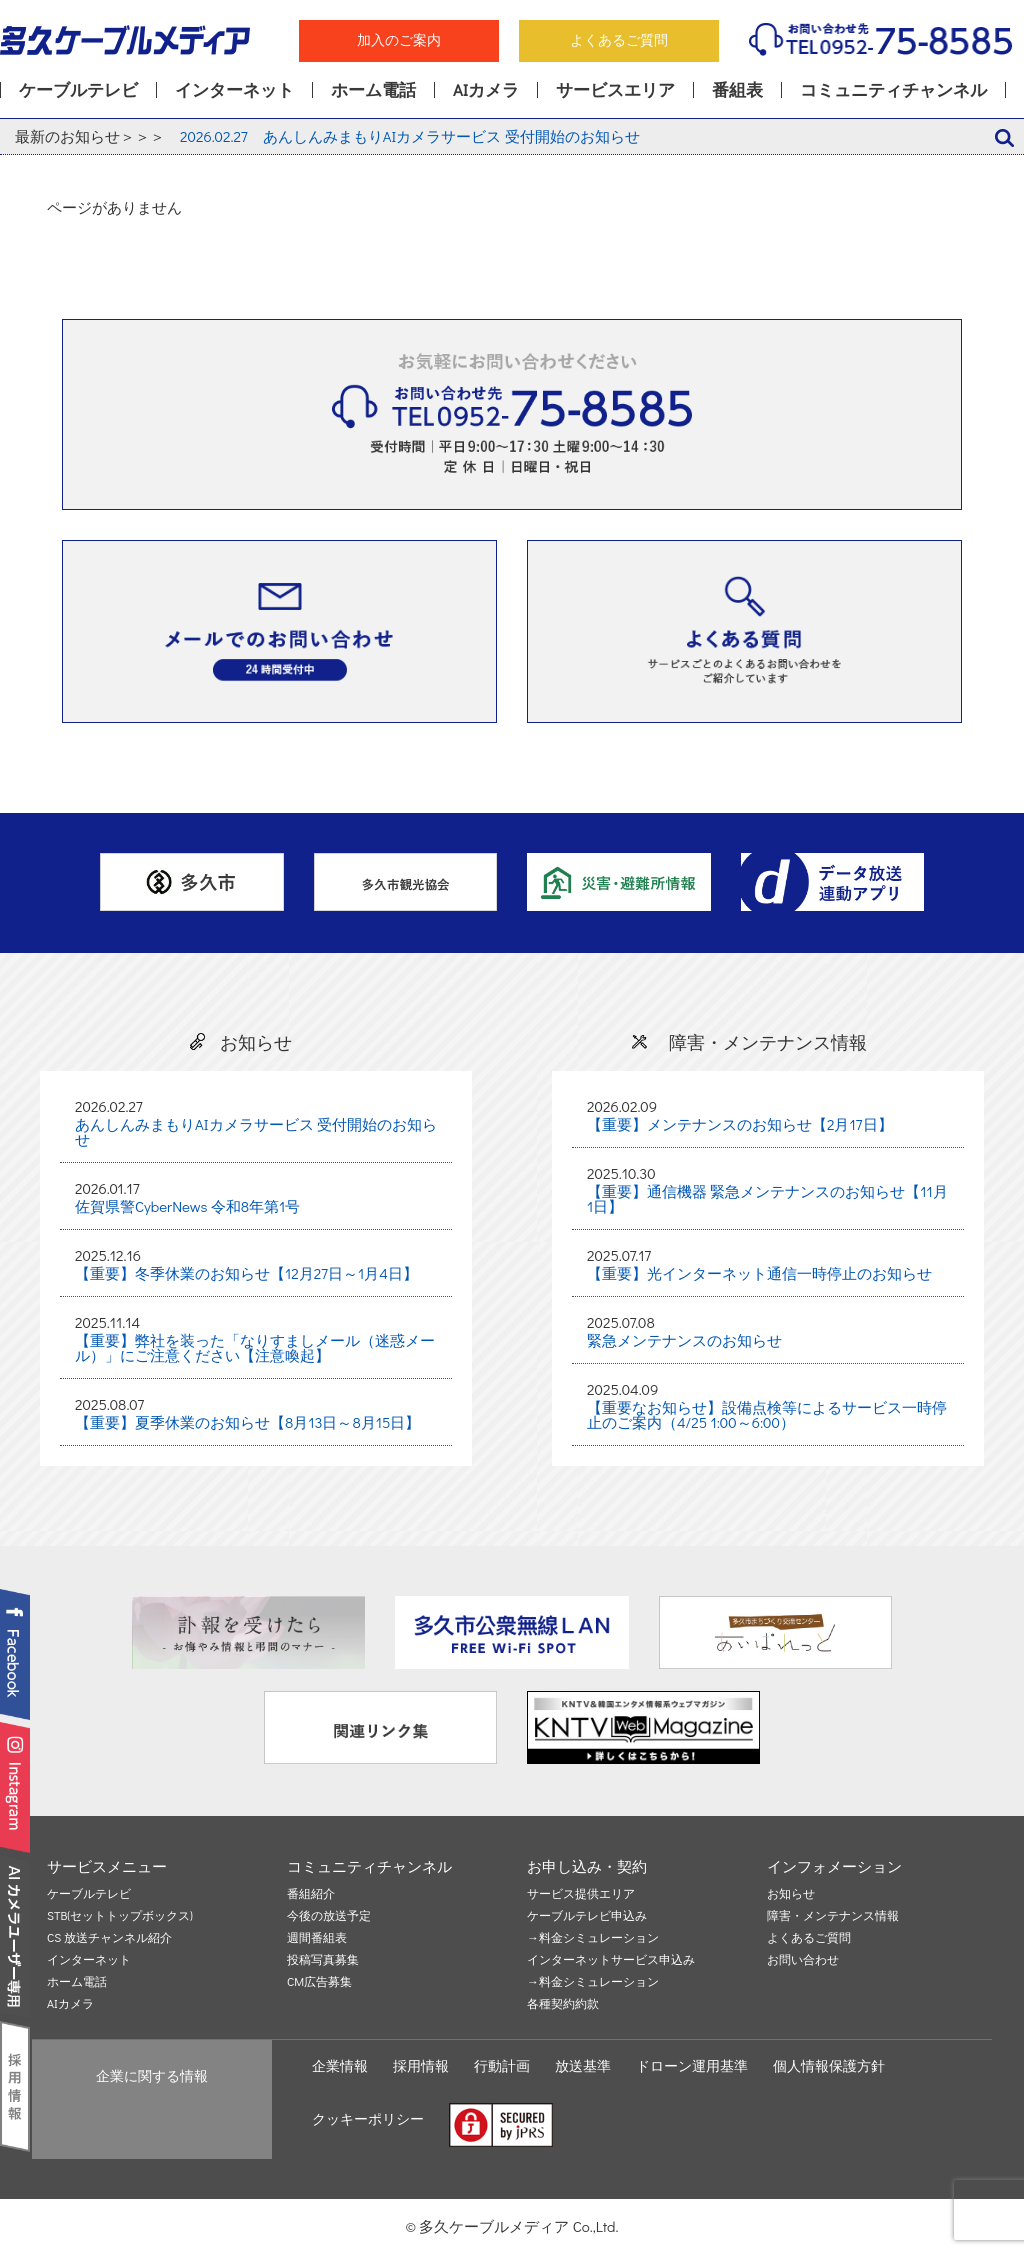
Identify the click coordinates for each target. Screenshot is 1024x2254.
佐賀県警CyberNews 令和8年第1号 (187, 1206)
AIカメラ (486, 89)
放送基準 (583, 2066)
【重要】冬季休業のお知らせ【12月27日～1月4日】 (246, 1273)
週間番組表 (317, 1938)
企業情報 (340, 2066)
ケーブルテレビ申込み (587, 1916)
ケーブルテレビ (78, 89)
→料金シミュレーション (593, 1938)
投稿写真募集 (323, 1960)
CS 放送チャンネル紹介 (109, 1938)
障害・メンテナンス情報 (833, 1916)
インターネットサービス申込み (611, 1960)
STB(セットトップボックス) (120, 1916)
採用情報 (421, 2066)
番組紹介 (311, 1894)
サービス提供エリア (581, 1894)
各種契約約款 (563, 2004)
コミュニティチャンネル (893, 89)
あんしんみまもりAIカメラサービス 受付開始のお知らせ (410, 136)
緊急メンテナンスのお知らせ (684, 1340)
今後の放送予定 (329, 1916)
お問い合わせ (803, 1960)
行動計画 (502, 2066)
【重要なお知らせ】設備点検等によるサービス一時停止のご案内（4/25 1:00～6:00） (767, 1414)
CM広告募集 (319, 1982)
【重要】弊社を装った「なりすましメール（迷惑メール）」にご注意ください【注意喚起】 (255, 1347)
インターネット (234, 89)
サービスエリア (615, 89)
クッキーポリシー (368, 2119)
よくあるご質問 (619, 40)
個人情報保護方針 (829, 2066)
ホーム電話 (373, 89)
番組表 (737, 89)
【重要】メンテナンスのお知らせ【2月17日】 (740, 1124)
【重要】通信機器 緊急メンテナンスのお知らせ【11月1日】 (767, 1198)
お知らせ (791, 1894)
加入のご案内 (399, 40)
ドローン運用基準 (692, 2066)
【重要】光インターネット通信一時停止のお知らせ (759, 1273)
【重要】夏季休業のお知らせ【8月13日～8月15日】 (247, 1422)
